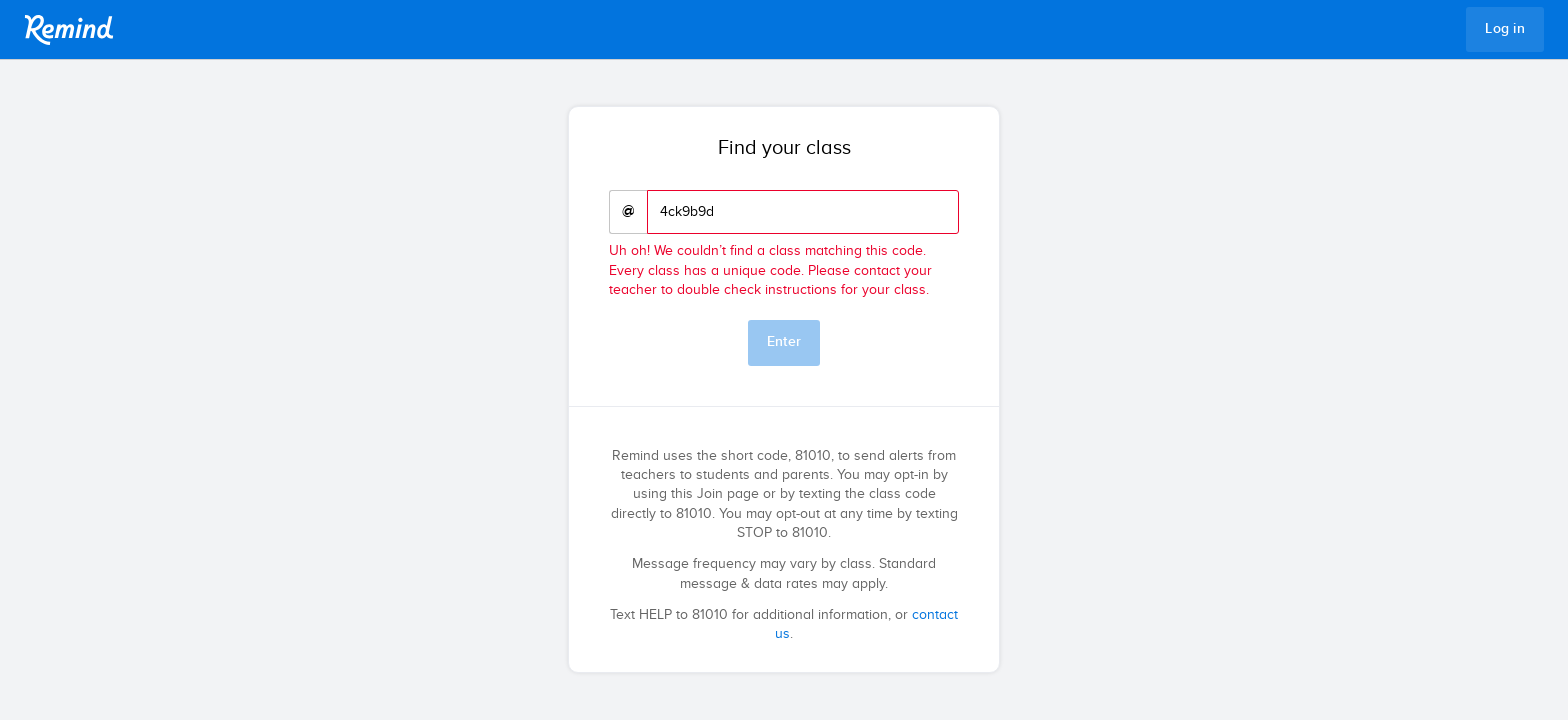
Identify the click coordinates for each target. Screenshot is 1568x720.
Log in (1505, 29)
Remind (69, 30)
